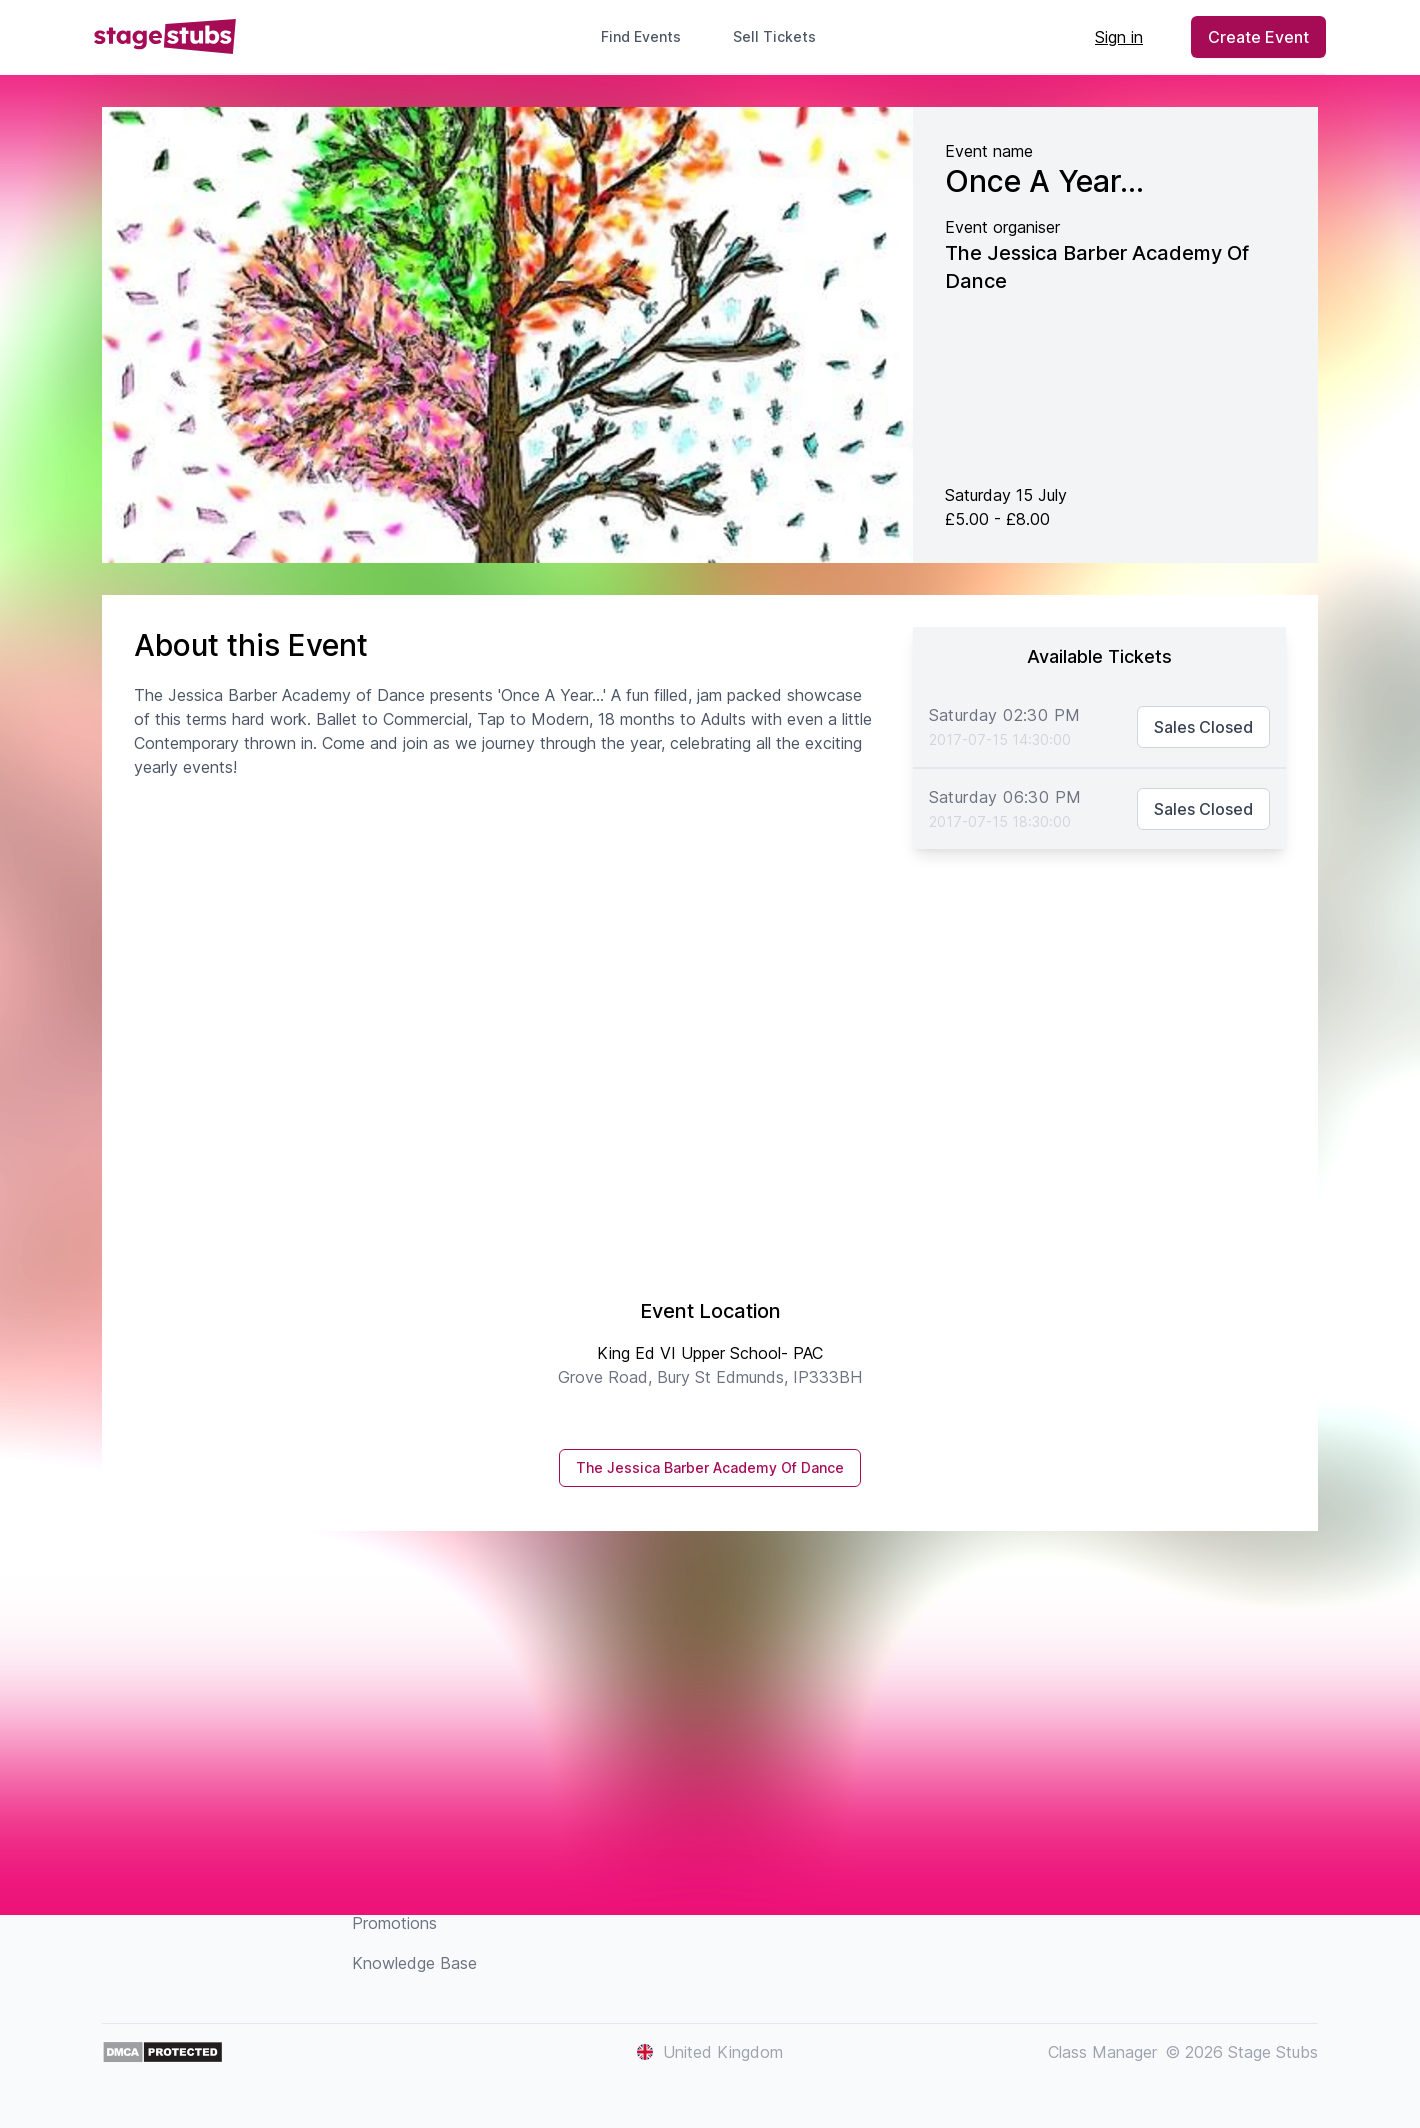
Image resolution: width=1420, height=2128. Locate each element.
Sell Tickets (782, 36)
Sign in (1119, 37)
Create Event (1258, 37)
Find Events (641, 36)
